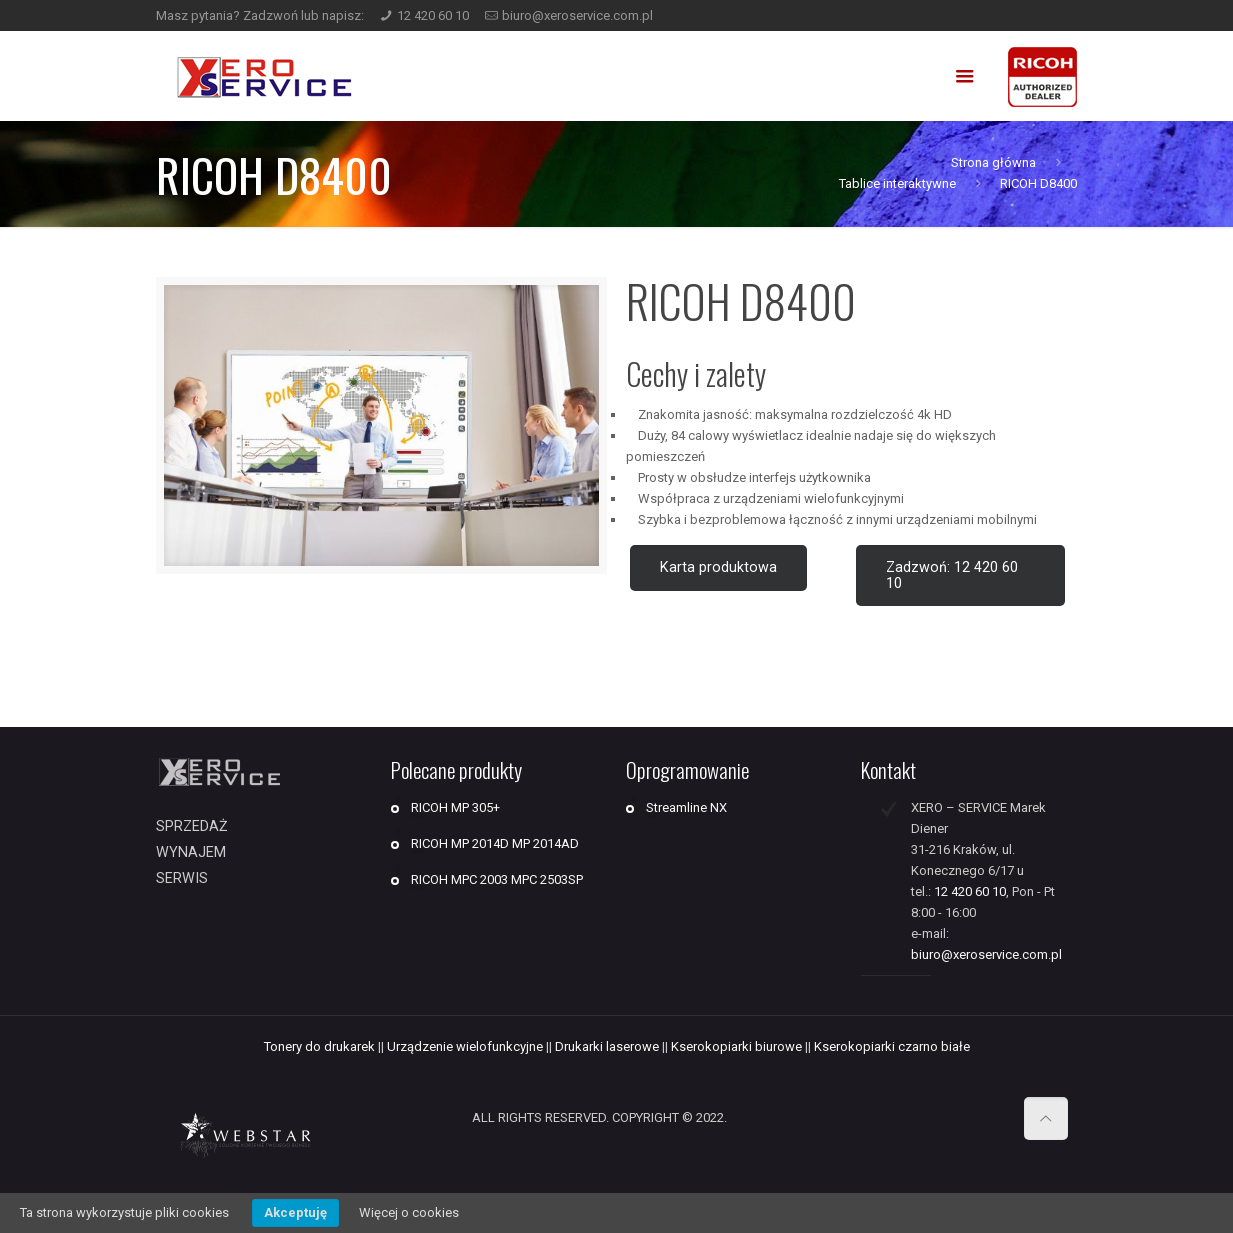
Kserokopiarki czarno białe (892, 1046)
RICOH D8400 (1038, 183)
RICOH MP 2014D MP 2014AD (495, 843)
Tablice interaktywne (897, 183)
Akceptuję (295, 1212)
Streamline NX (686, 807)
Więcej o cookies (409, 1212)
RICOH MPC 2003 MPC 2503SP (497, 879)
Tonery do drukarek (319, 1046)
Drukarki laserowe (607, 1046)
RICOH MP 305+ (455, 807)
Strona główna (993, 162)
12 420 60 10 (433, 15)
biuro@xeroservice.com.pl (577, 15)
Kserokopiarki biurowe (736, 1046)
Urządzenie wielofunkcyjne (465, 1046)
